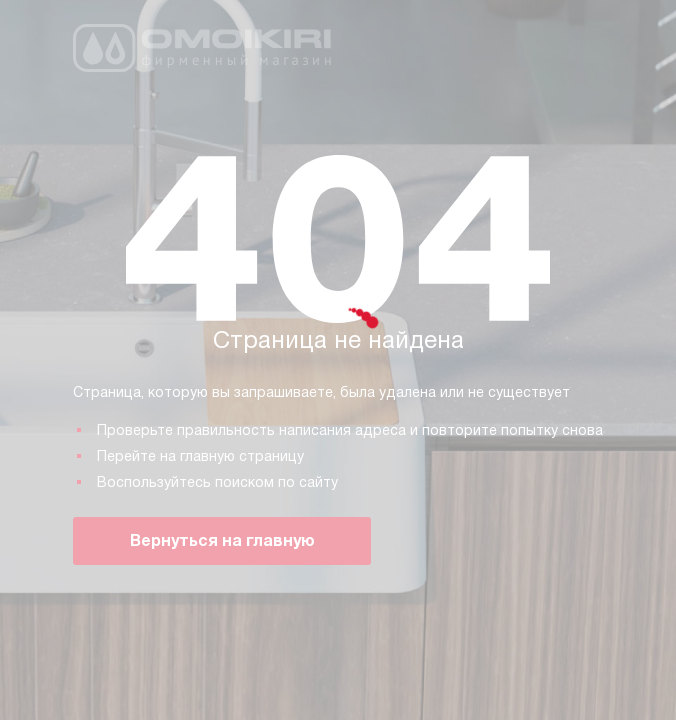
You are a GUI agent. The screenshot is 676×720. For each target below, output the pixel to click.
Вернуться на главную (222, 540)
